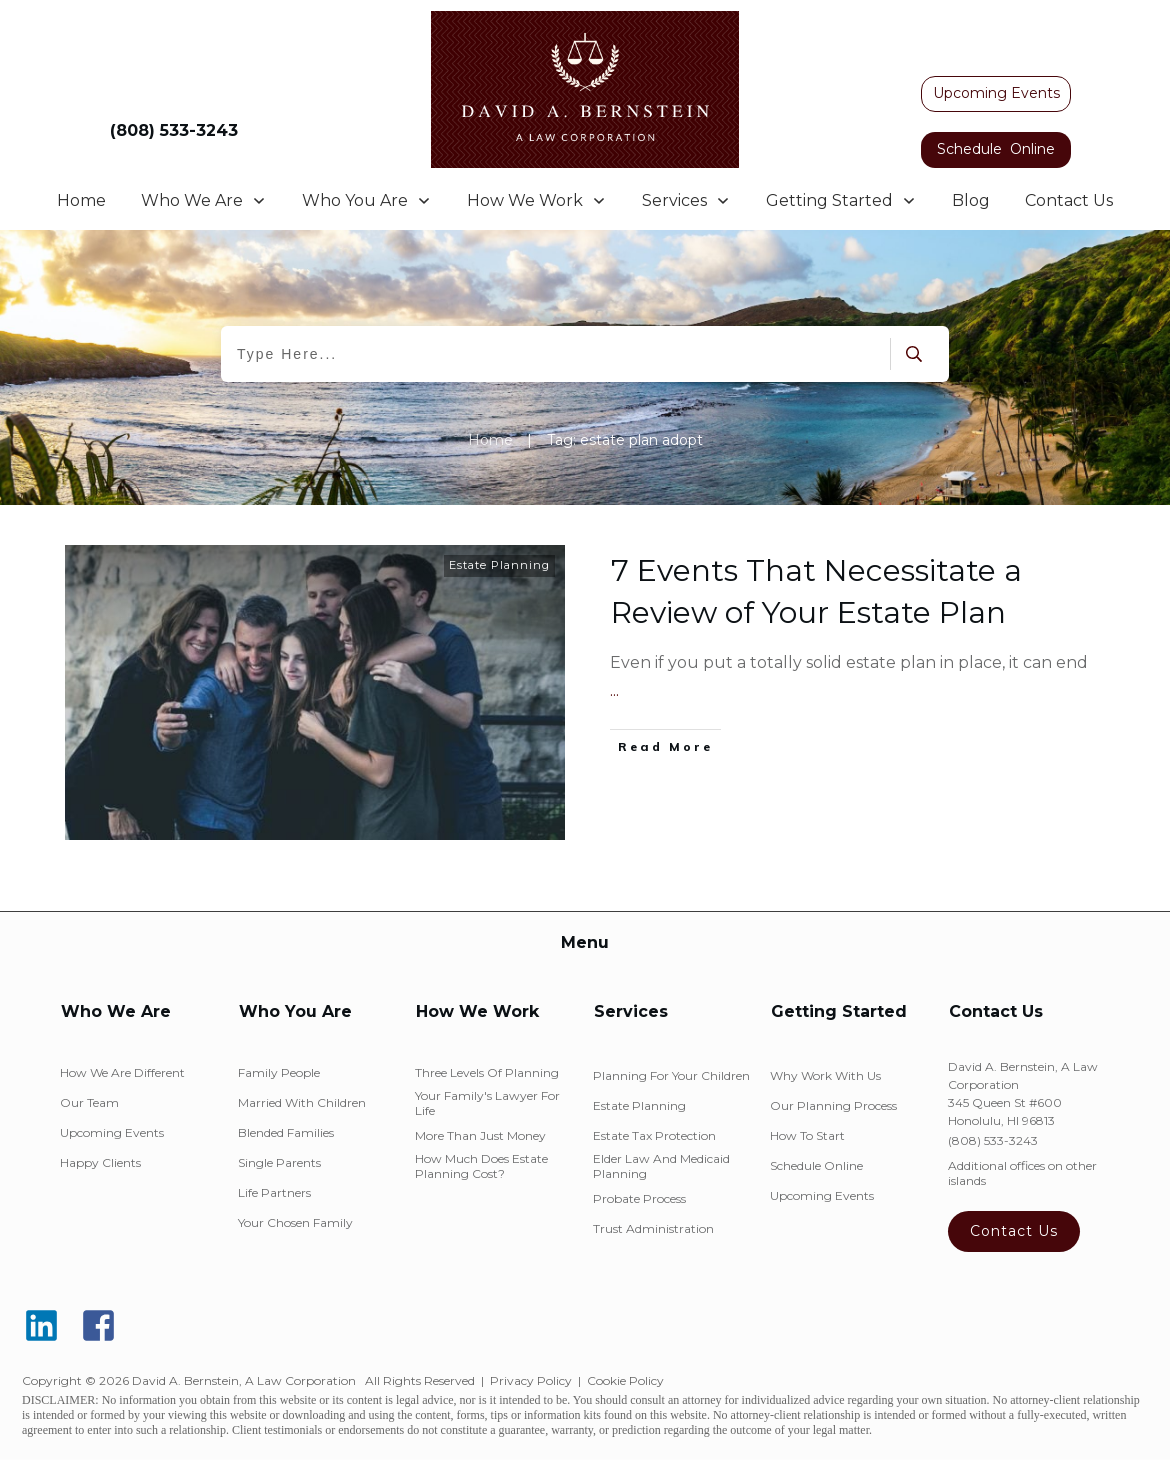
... (614, 690)
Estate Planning (499, 565)
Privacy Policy (531, 1380)
